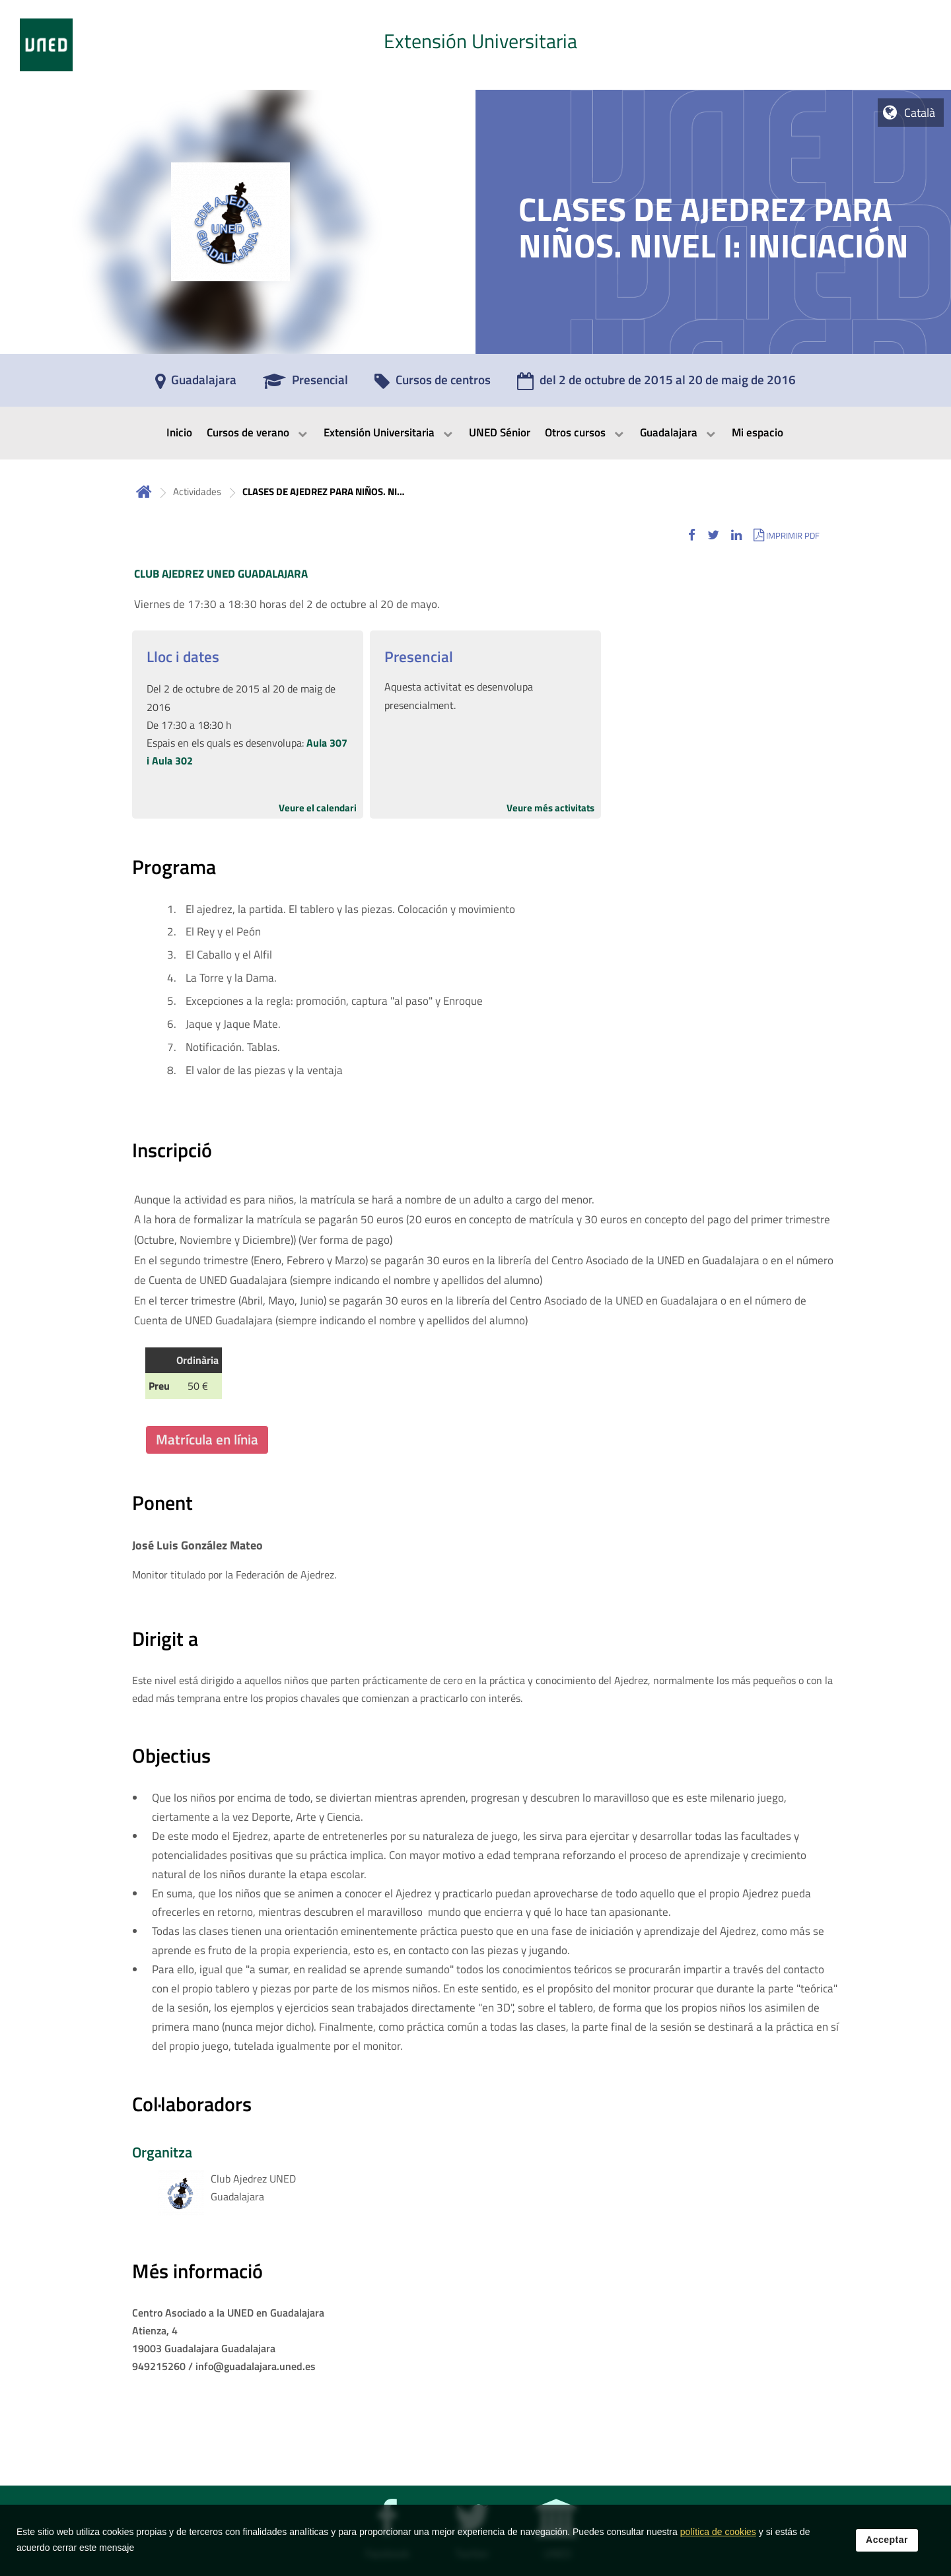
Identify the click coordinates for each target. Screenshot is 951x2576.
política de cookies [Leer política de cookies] (718, 2537)
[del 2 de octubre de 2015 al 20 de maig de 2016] (656, 384)
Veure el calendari (318, 807)
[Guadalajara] (196, 384)
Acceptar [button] (887, 2545)
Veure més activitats (550, 807)
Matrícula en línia (207, 1439)
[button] (691, 535)
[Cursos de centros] (432, 384)
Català (919, 112)
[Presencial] (305, 384)
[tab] (475, 45)
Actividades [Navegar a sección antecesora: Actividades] (197, 491)
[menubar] (475, 433)
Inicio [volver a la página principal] (144, 491)
